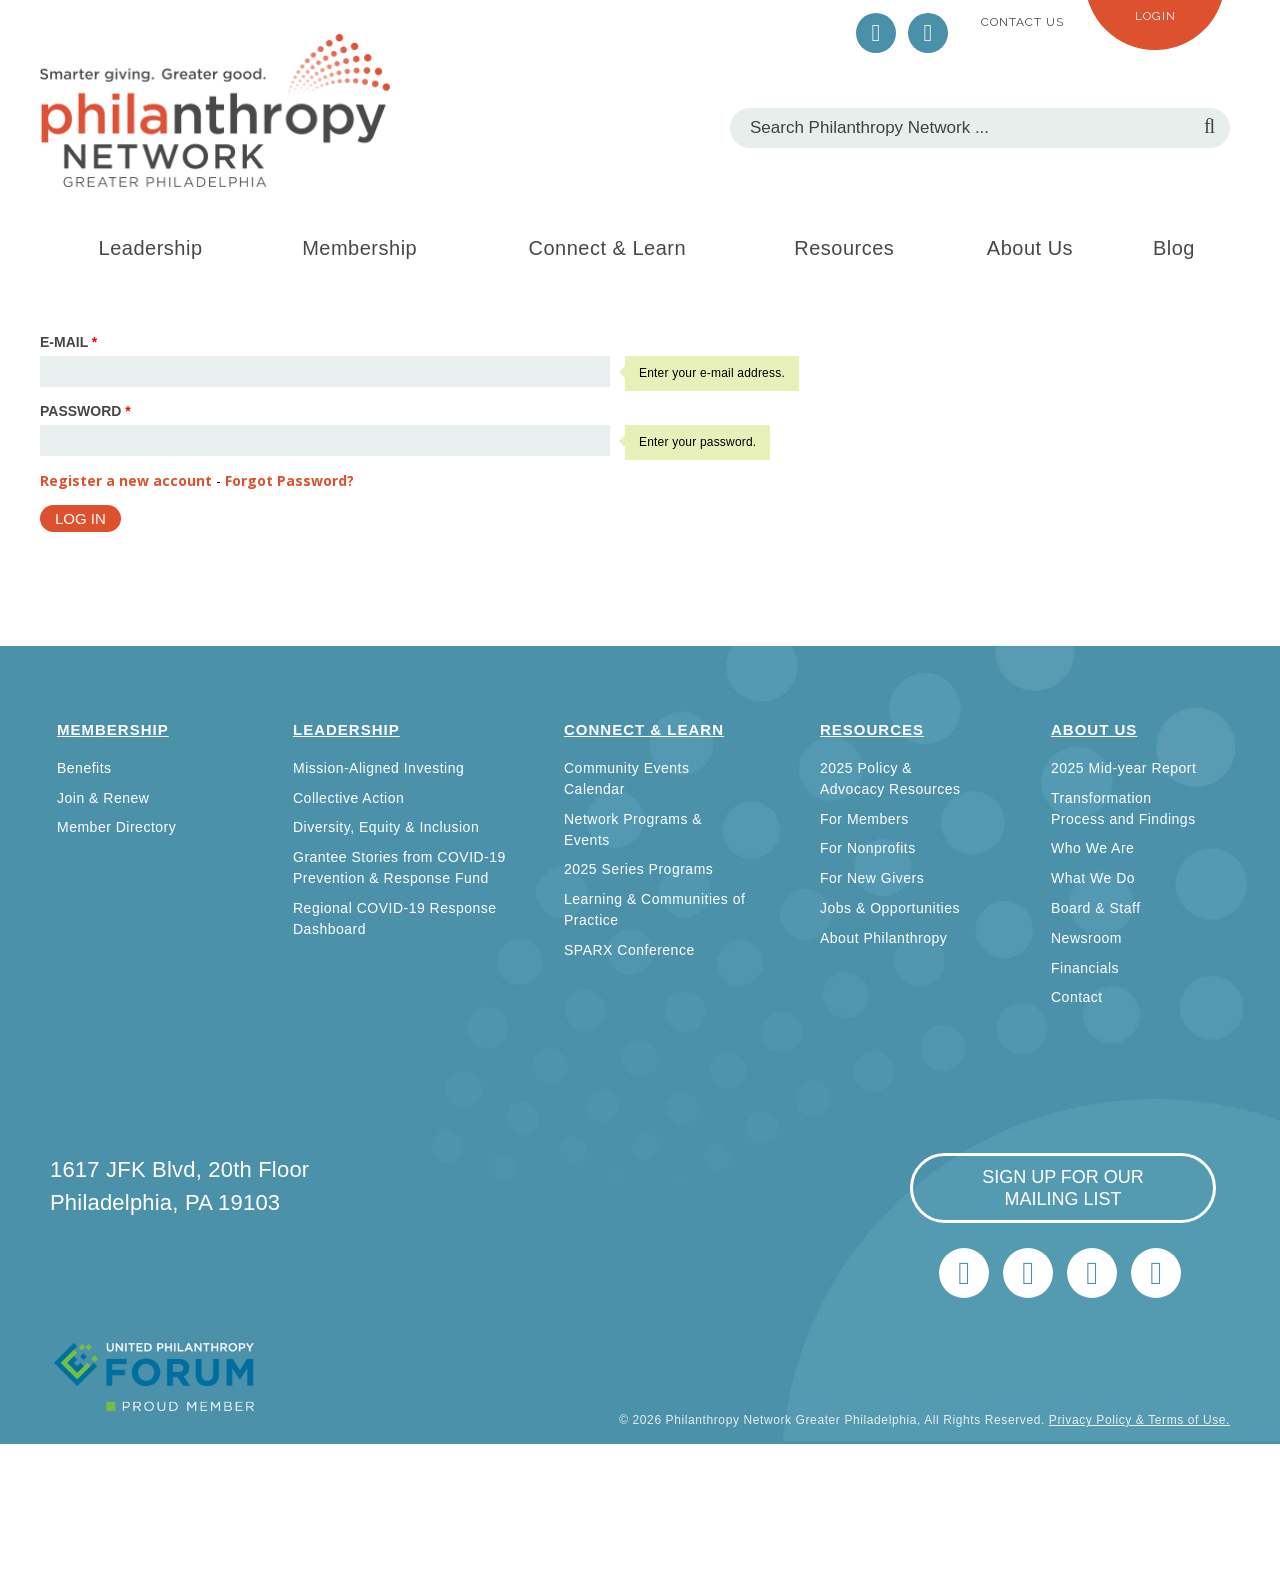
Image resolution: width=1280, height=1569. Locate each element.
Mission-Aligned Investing (378, 768)
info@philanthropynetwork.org (1092, 1273)
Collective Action (348, 798)
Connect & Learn (608, 248)
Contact (1077, 997)
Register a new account (126, 480)
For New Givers (872, 878)
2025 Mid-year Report (1123, 768)
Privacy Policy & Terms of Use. (1139, 1420)
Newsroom (1086, 938)
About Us (1030, 248)
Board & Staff (1096, 908)
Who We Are (1092, 848)
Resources (844, 248)
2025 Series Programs (638, 869)
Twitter (876, 33)
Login (1155, 16)
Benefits (84, 768)
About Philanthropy (883, 938)
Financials (1085, 968)
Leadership (151, 248)
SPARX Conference (629, 950)
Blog (1174, 248)
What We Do (1093, 878)
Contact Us (1022, 22)
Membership (359, 248)
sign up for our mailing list (1063, 1188)
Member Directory (116, 827)
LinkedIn (928, 33)
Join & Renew (103, 798)
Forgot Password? (289, 480)
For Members (864, 819)
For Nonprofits (868, 848)
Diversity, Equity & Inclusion (386, 827)
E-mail (68, 342)
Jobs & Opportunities (890, 908)
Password (85, 411)
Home (1156, 1273)
